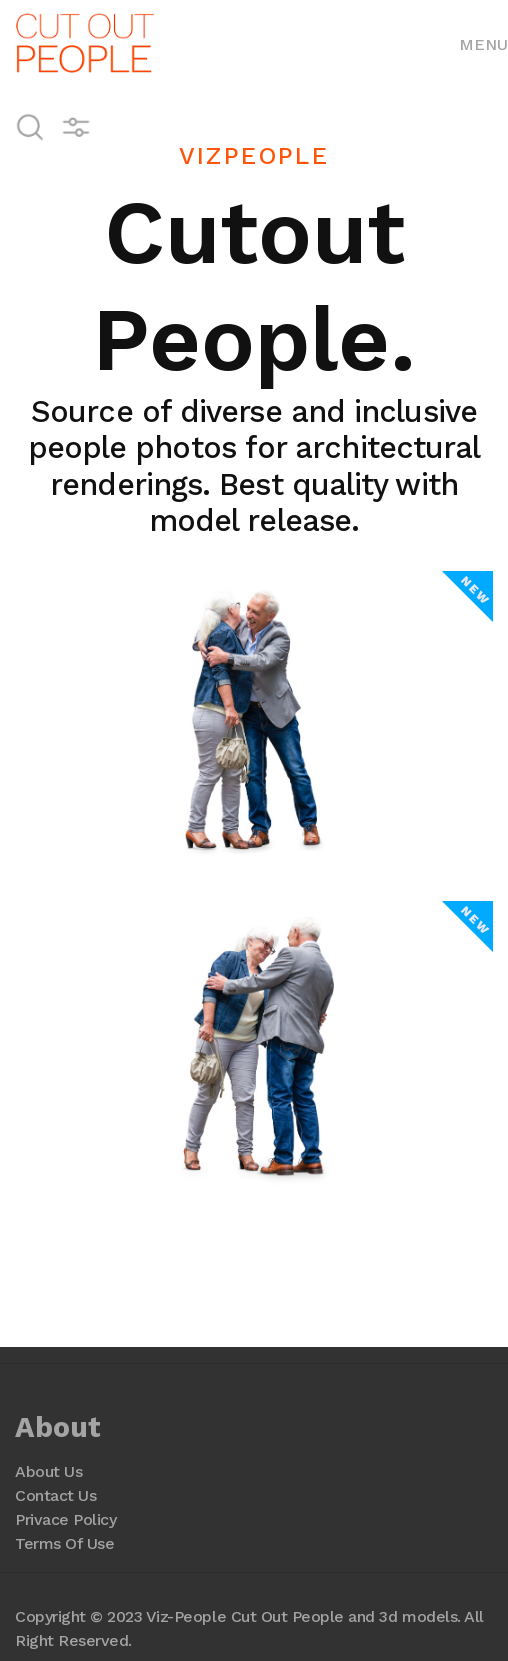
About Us (48, 1471)
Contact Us (55, 1495)
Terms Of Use (64, 1543)
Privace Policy (65, 1519)
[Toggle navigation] (483, 43)
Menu (483, 44)
